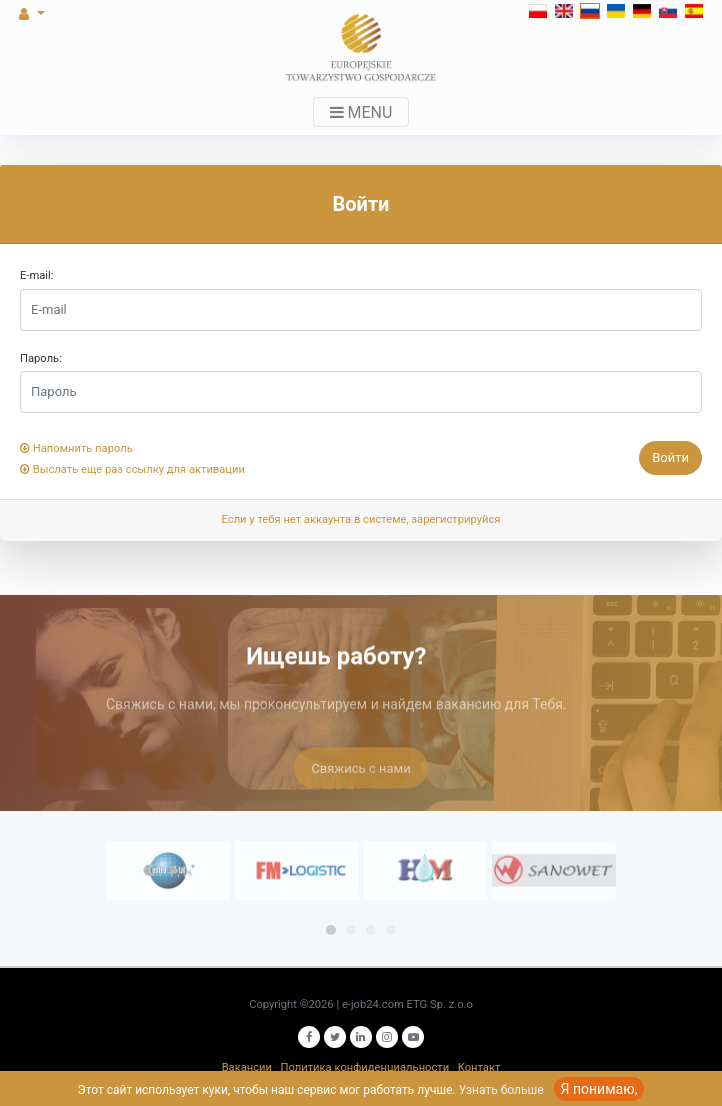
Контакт (479, 1067)
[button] (62, 14)
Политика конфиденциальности (365, 1067)
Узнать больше (501, 1090)
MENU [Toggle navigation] (361, 112)
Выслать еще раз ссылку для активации (132, 469)
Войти (670, 457)
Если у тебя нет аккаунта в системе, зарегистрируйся (361, 519)
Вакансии (247, 1067)
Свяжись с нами (360, 777)
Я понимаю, (599, 1089)
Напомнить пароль (76, 448)
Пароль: (41, 358)
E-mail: (37, 275)
